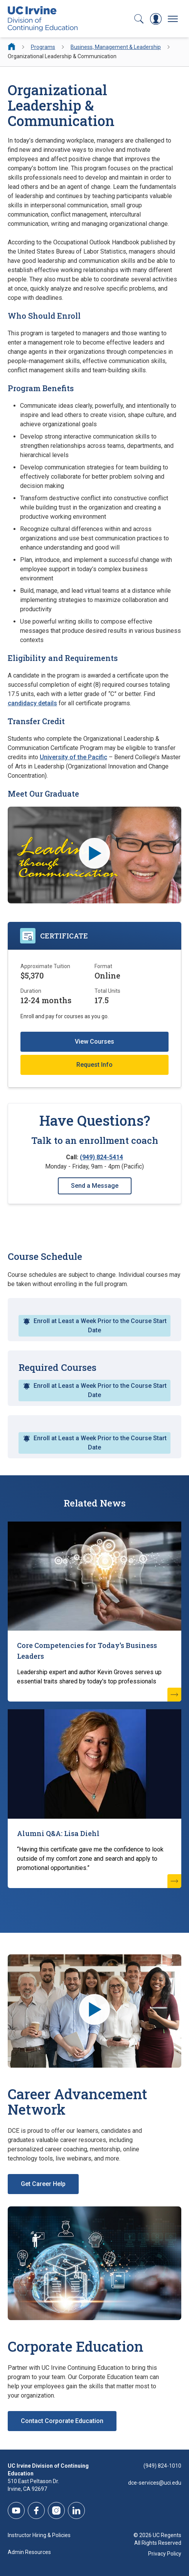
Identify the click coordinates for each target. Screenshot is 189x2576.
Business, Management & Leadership (116, 47)
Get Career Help (43, 2184)
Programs (43, 47)
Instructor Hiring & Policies (39, 2535)
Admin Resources (29, 2552)
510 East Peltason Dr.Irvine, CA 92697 (33, 2485)
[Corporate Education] (94, 2263)
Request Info (94, 1064)
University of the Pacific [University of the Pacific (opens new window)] (73, 757)
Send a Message (94, 1185)
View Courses (94, 1041)
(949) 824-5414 (101, 1157)
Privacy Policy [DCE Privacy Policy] (164, 2554)
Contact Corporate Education (62, 2421)
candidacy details (32, 703)
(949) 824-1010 (162, 2466)
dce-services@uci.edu (154, 2483)
